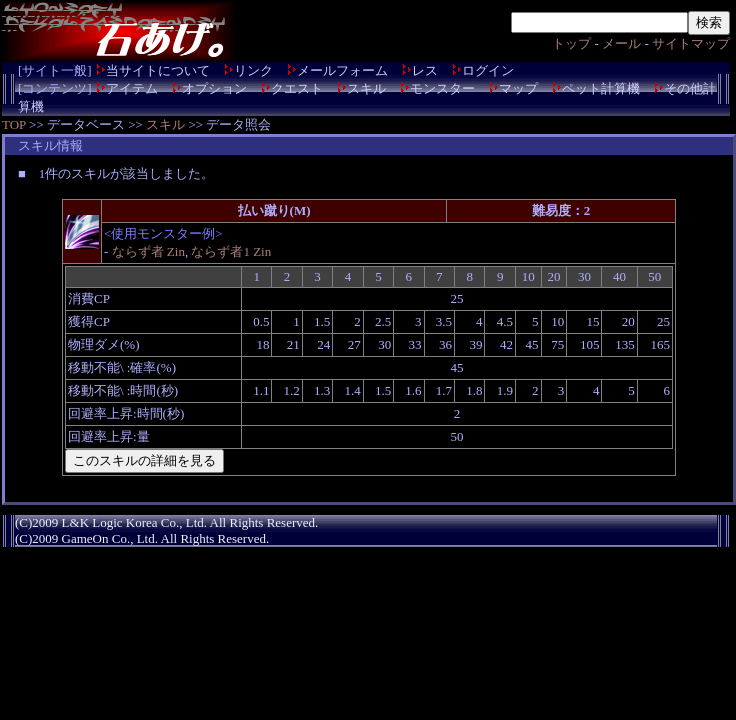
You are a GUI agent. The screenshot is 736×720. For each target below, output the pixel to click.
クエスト (297, 88)
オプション (214, 88)
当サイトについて (158, 70)
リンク (253, 70)
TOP (14, 124)
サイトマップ (691, 43)
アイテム (132, 88)
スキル (366, 88)
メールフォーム (342, 70)
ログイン (488, 70)
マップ (518, 88)
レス (425, 70)
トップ (571, 43)
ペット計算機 (601, 88)
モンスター (442, 88)
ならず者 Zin (148, 251)
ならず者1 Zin (231, 251)
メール (621, 43)
